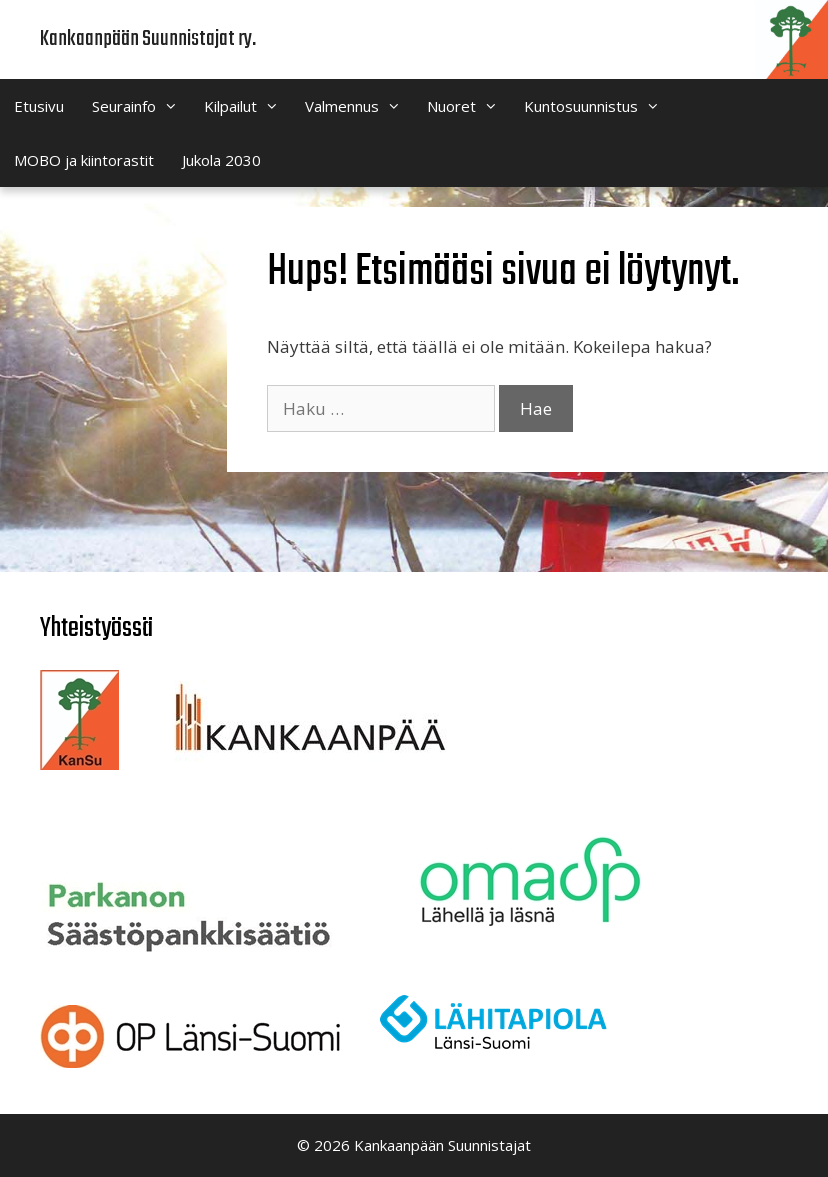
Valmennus (359, 106)
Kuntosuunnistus (598, 106)
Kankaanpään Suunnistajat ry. (148, 39)
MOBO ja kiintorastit (84, 160)
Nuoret (468, 106)
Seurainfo (141, 106)
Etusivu (39, 106)
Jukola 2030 (221, 160)
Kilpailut (247, 106)
